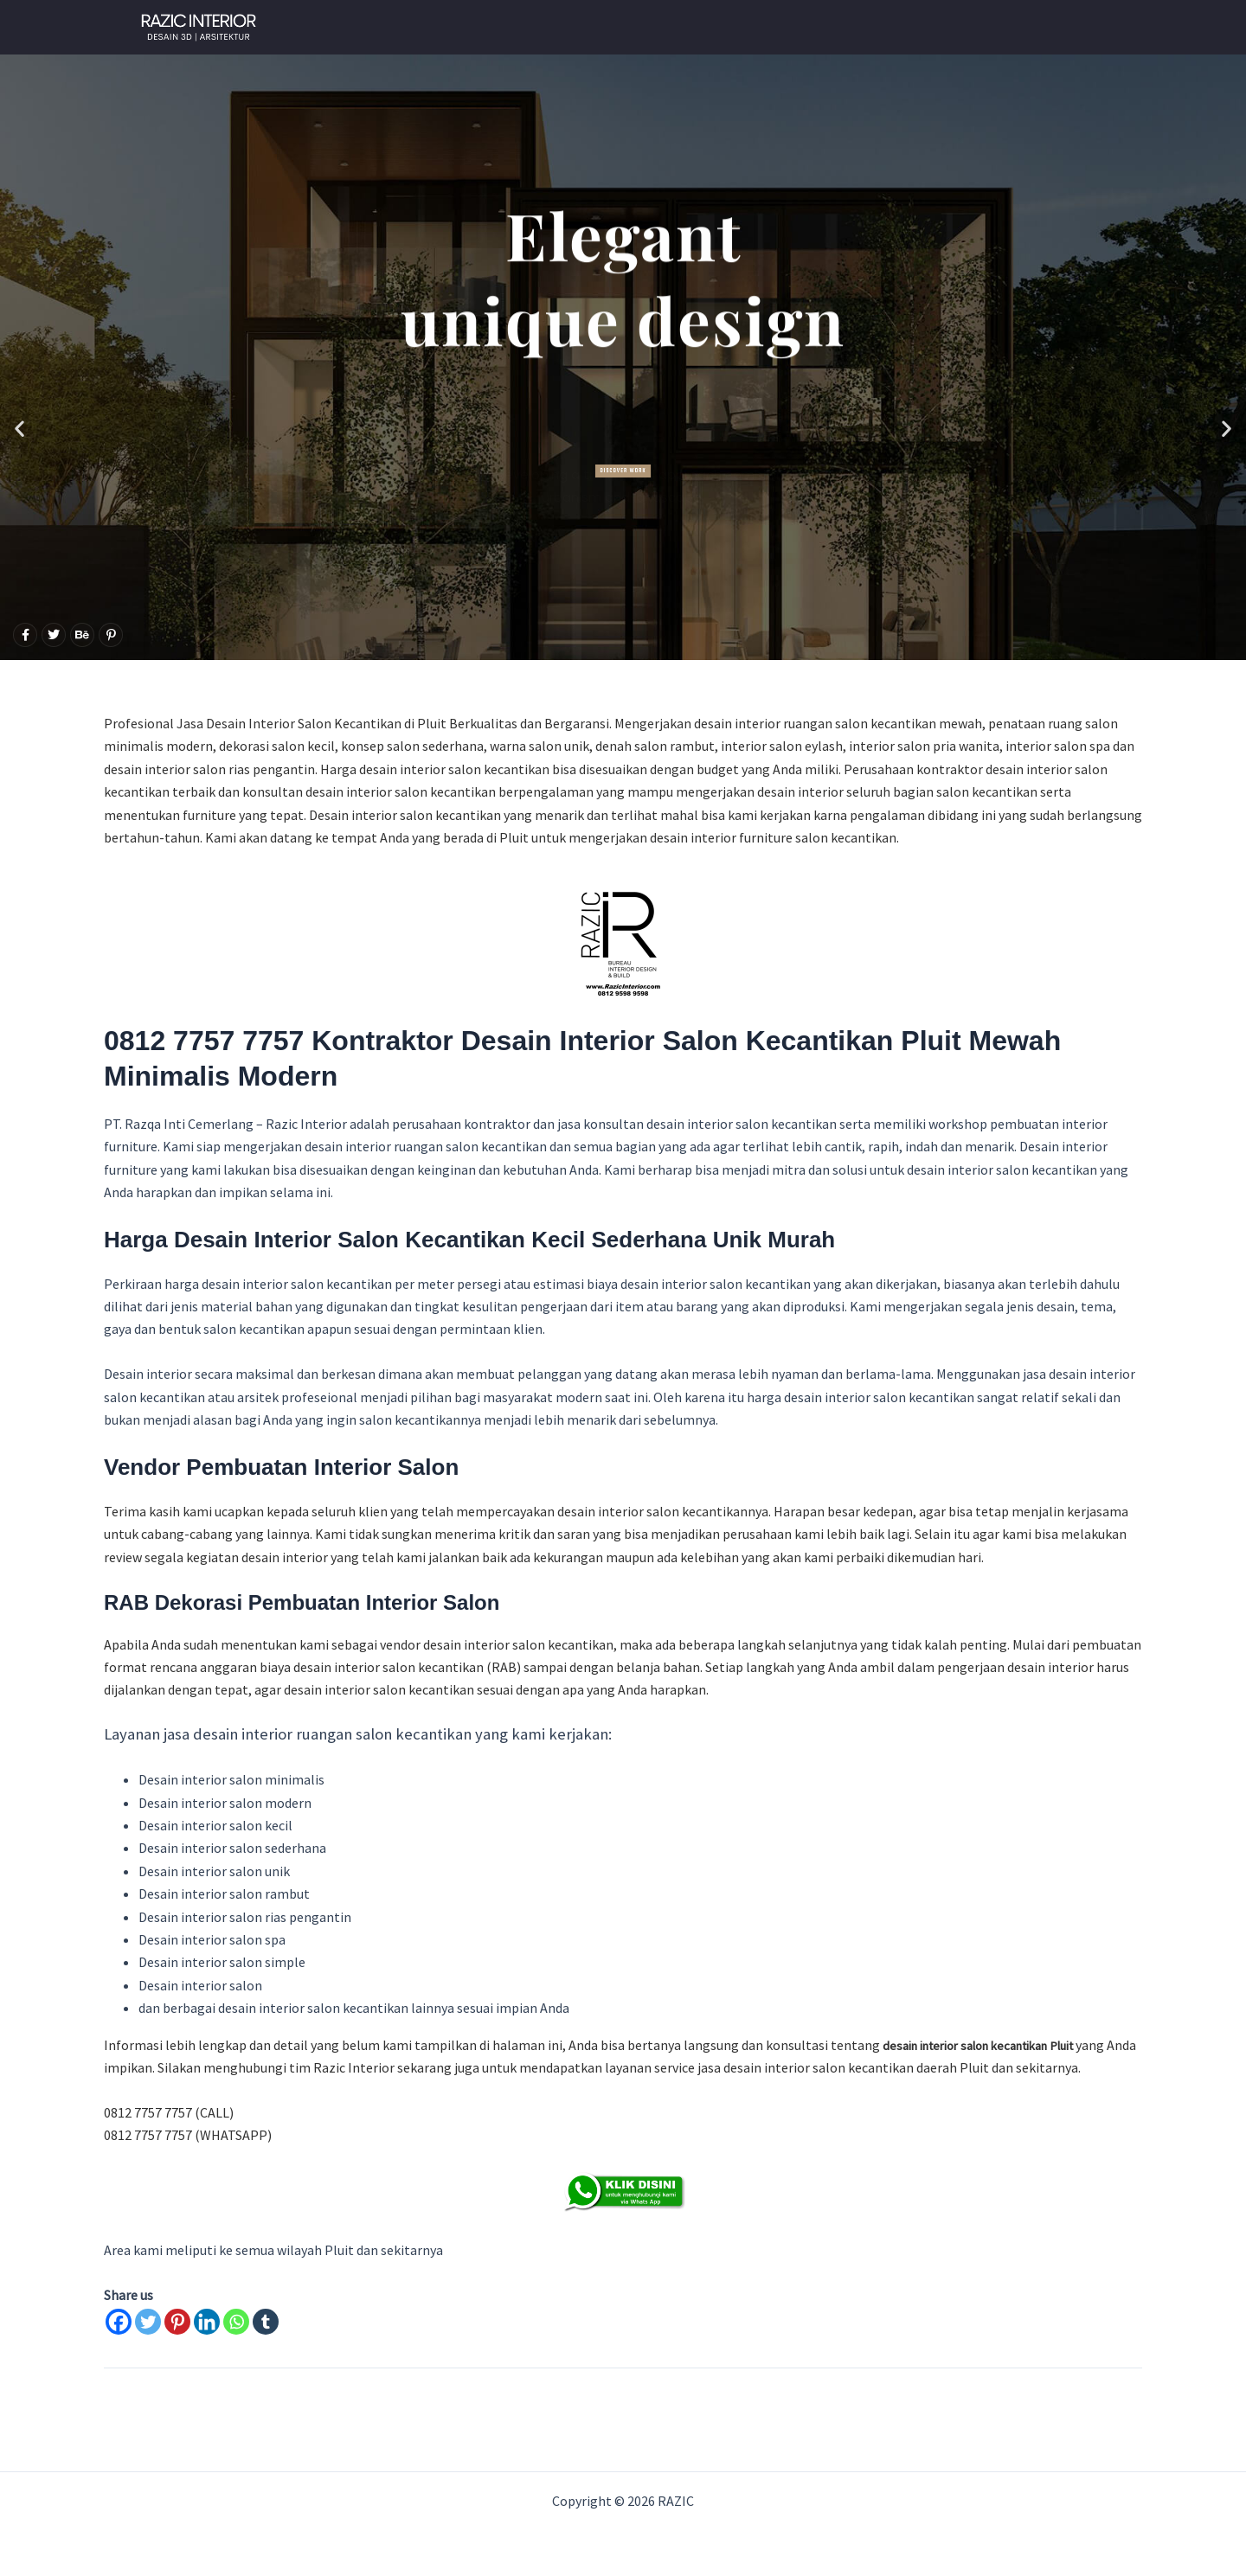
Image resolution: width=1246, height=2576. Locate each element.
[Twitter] (148, 2322)
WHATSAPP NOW (648, 27)
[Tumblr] (266, 2322)
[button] (19, 428)
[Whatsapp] (236, 2322)
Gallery (861, 27)
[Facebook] (119, 2322)
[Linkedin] (207, 2322)
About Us (948, 27)
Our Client (768, 27)
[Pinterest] (177, 2322)
